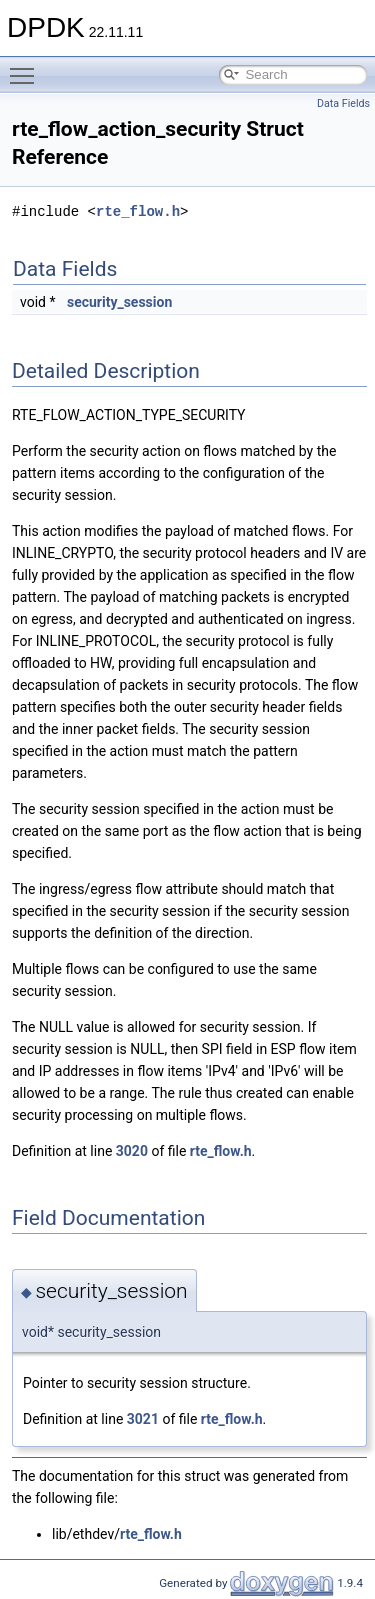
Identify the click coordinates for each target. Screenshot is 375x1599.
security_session (119, 302)
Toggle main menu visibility (27, 67)
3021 (143, 1419)
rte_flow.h (138, 211)
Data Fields (343, 103)
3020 (132, 1151)
